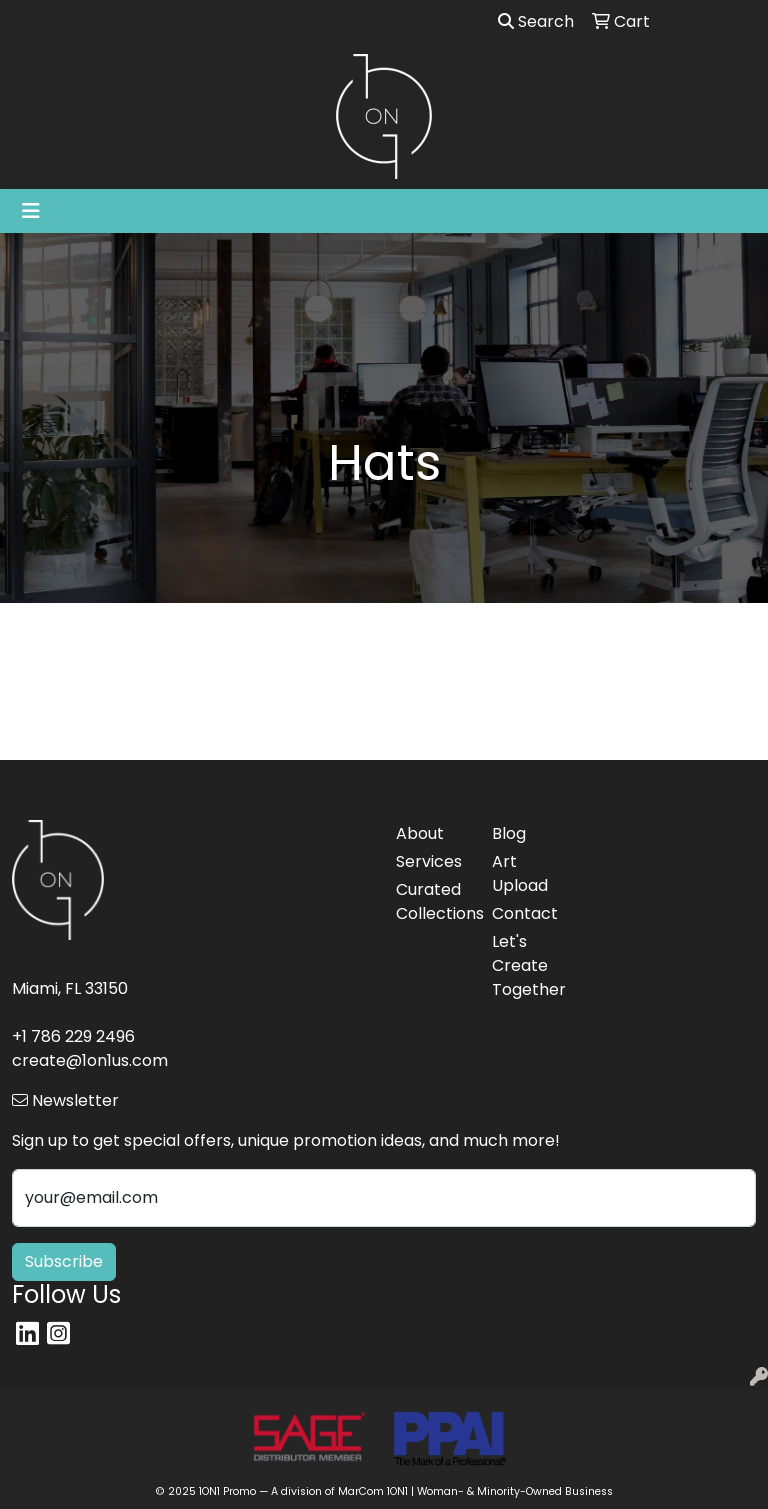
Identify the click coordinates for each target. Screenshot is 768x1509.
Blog (509, 833)
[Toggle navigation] (31, 211)
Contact (525, 913)
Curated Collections (432, 901)
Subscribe (64, 1261)
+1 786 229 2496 (73, 1036)
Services (429, 861)
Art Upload (520, 873)
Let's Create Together (528, 965)
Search (536, 21)
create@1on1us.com (90, 1060)
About (420, 833)
